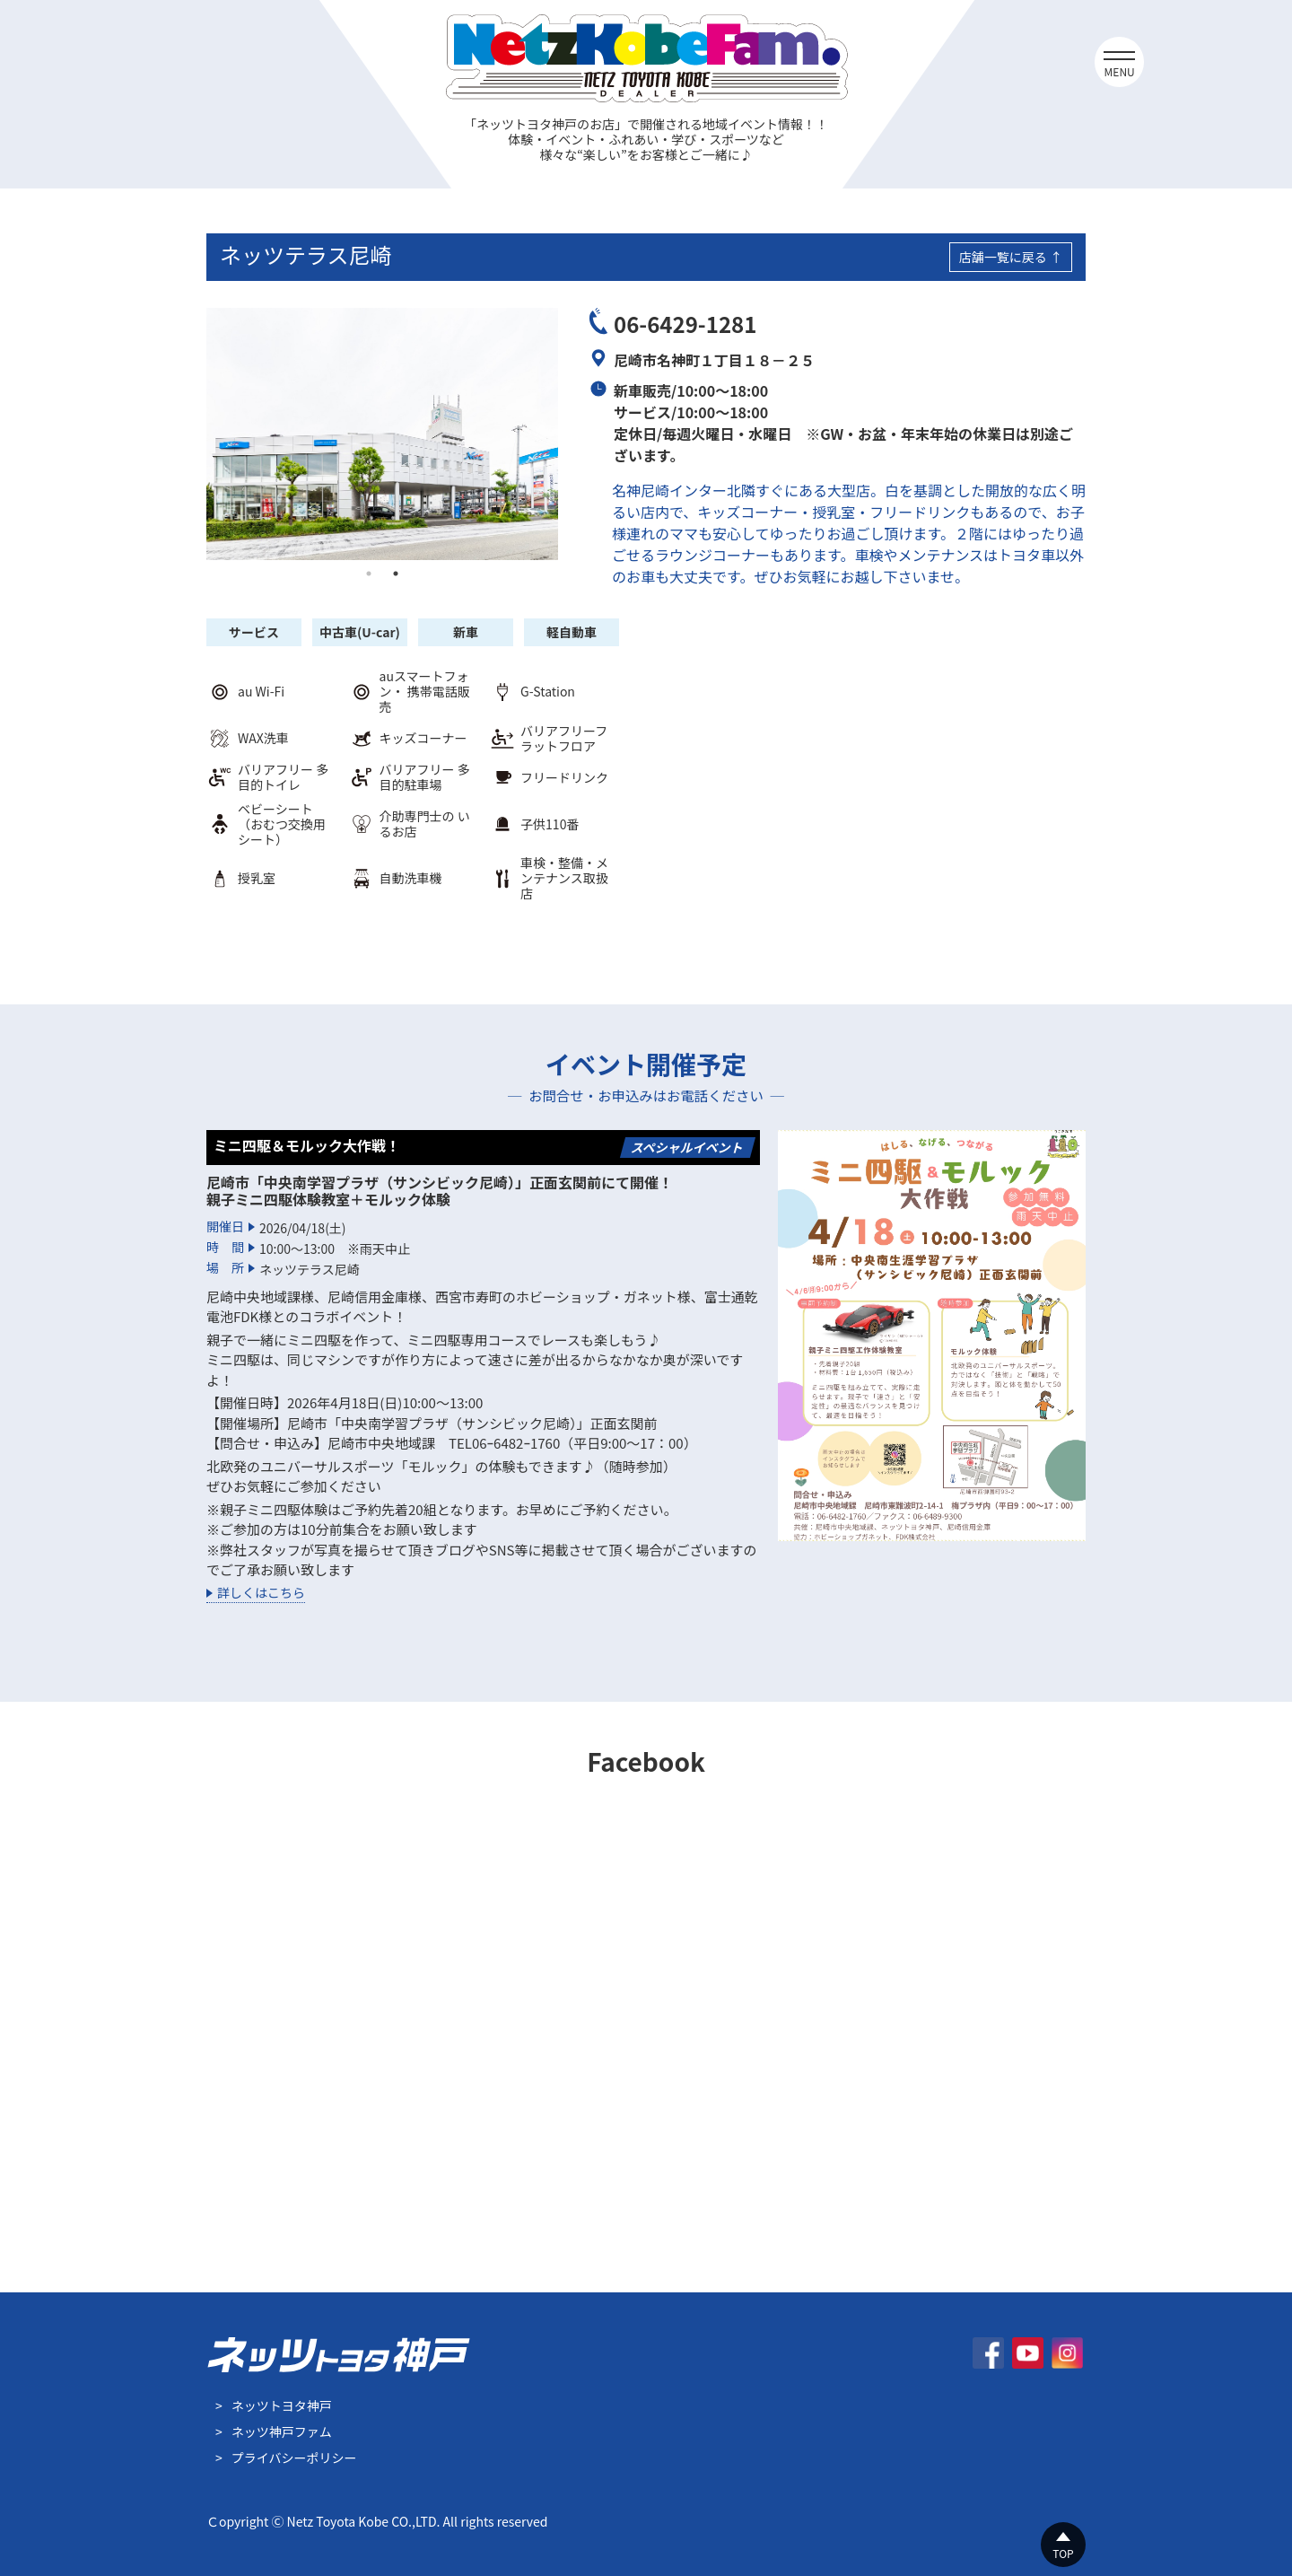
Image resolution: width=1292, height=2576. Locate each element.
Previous (193, 434)
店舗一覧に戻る (1003, 257)
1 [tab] (369, 574)
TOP (1062, 2553)
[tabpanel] (382, 434)
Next (572, 434)
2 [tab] (396, 574)
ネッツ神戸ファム (281, 2431)
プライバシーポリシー (294, 2457)
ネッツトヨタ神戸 (281, 2405)
